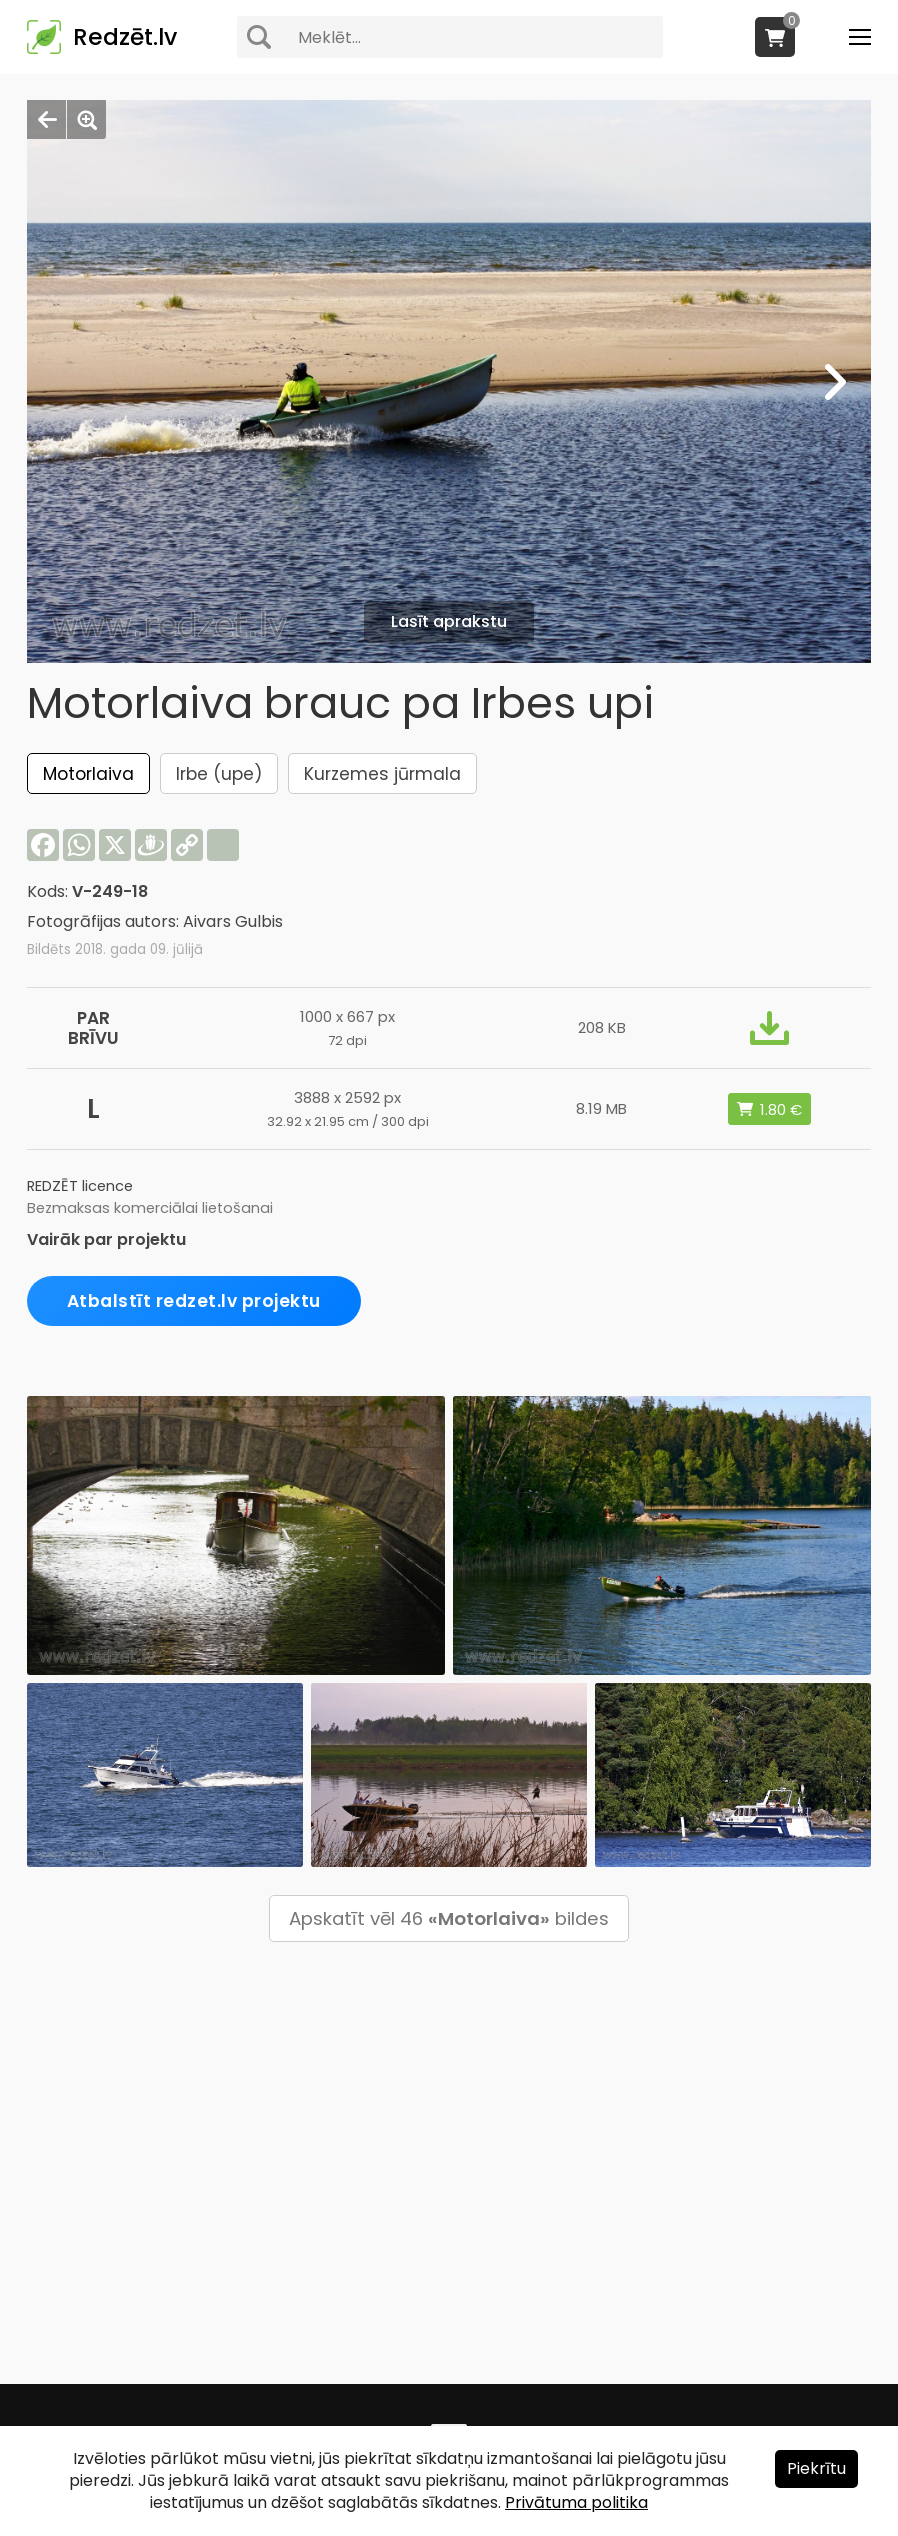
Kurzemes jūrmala (382, 774)
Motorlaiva (88, 774)
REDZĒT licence (80, 1186)
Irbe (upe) (219, 774)
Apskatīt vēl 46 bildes (449, 1918)
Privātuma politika (576, 2502)
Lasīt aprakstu (449, 621)
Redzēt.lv (125, 37)
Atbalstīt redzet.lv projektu (194, 1301)
